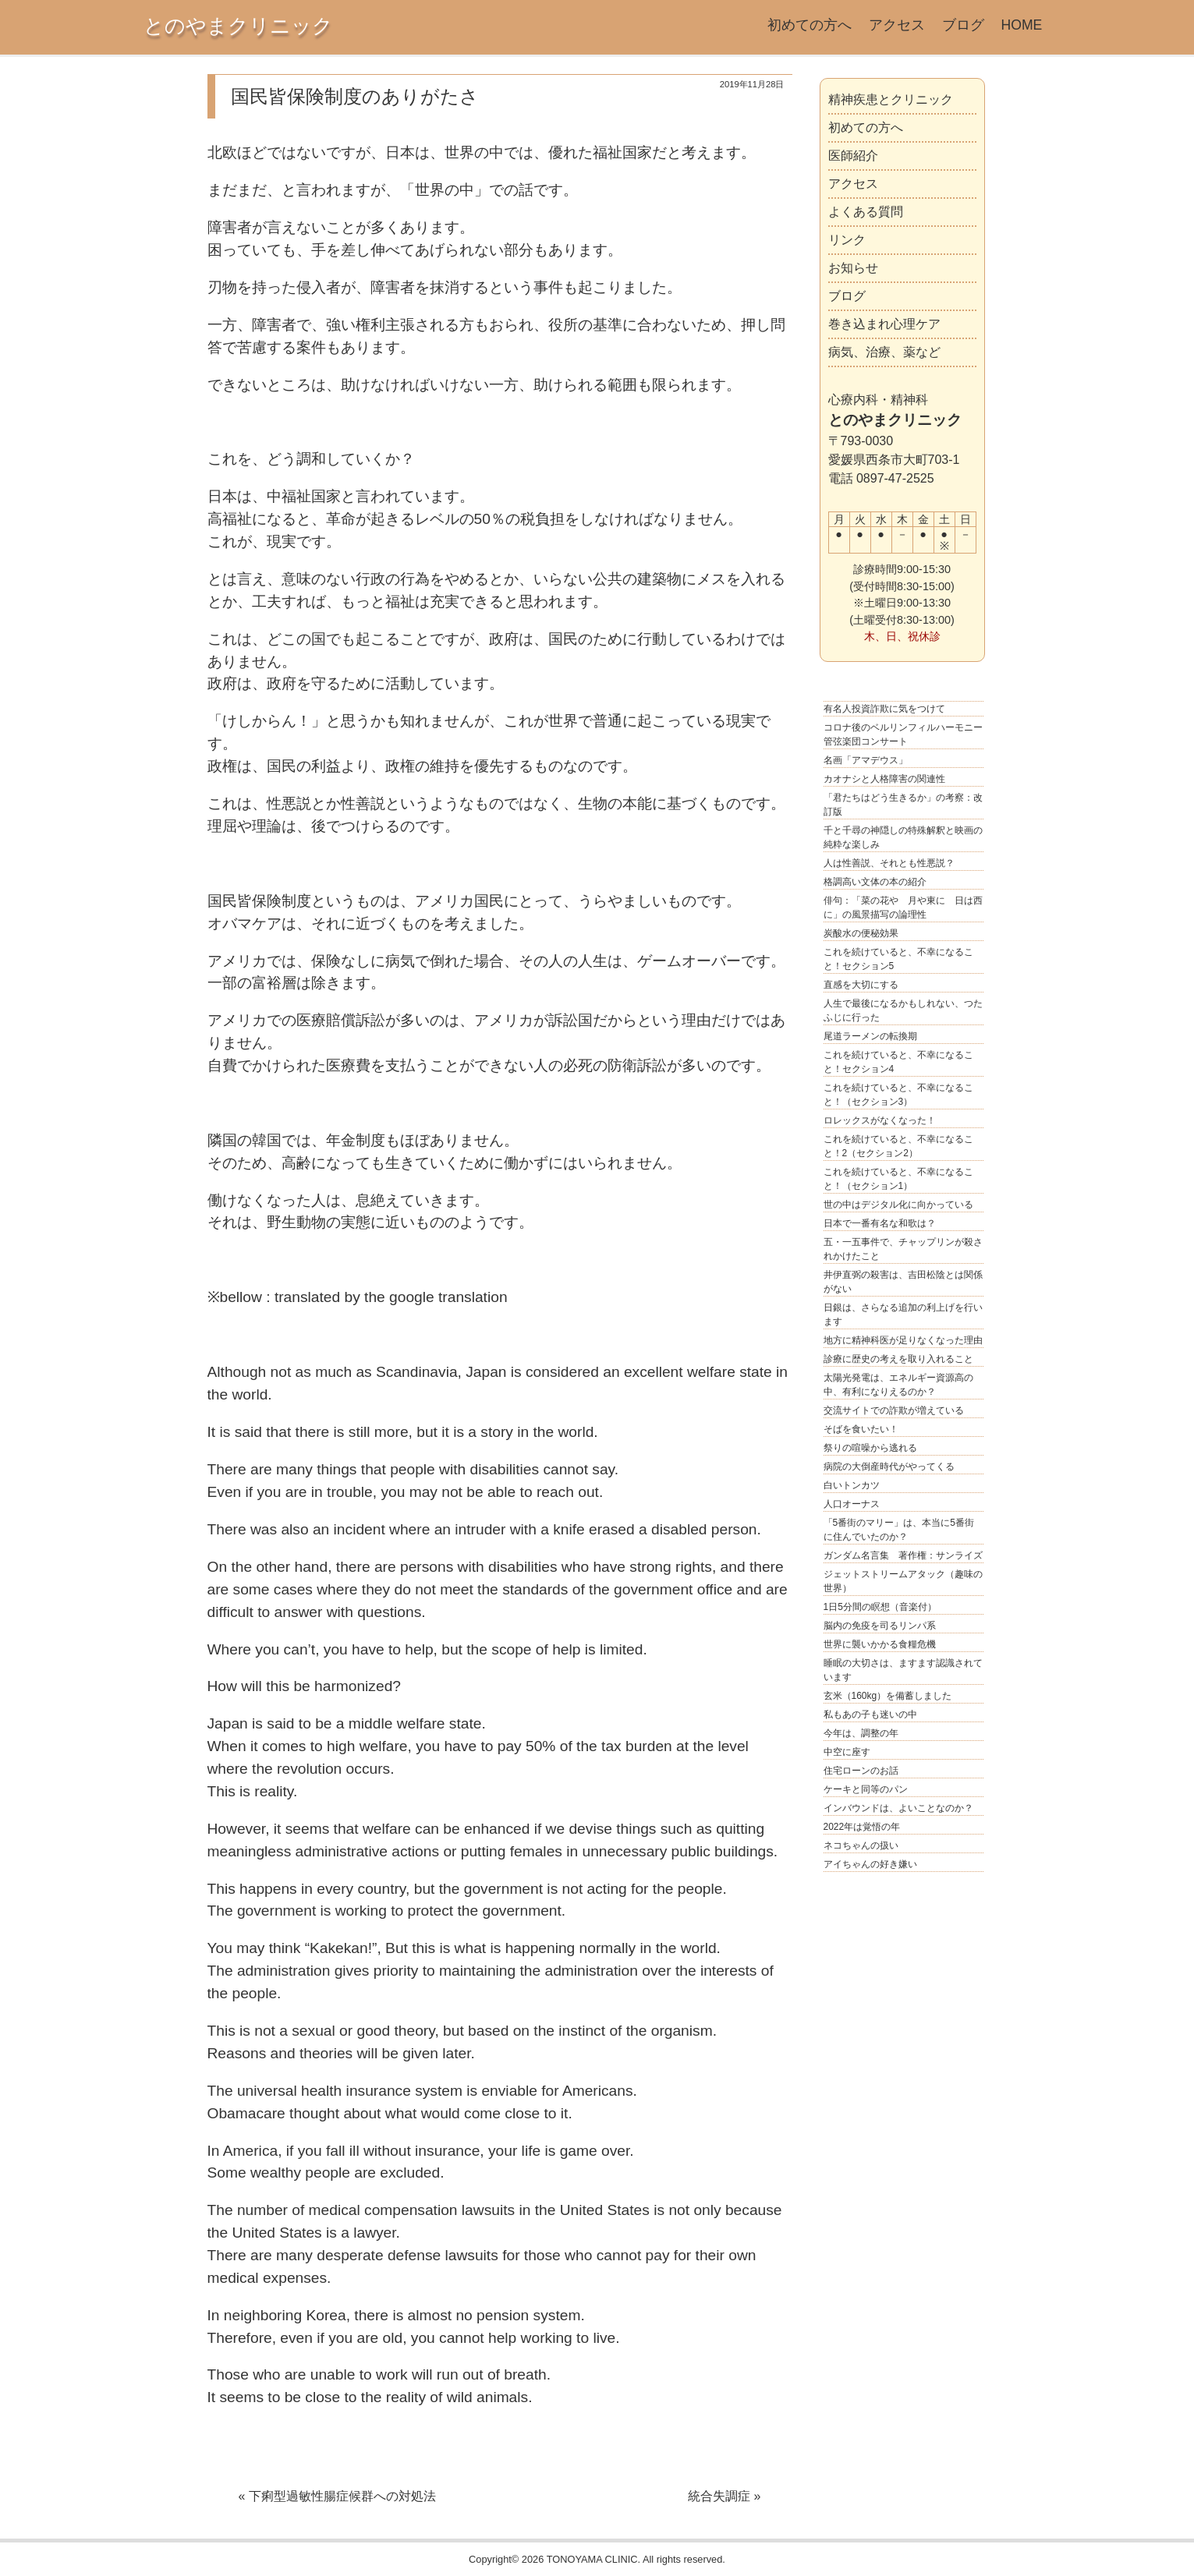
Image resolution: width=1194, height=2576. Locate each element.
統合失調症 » (724, 2496)
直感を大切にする (861, 984)
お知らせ (853, 267)
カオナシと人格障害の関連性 (884, 778)
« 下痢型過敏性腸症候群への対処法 (337, 2496)
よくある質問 (865, 211)
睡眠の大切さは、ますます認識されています (903, 1670)
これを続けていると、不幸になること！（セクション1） (898, 1178)
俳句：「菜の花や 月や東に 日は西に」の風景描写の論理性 (903, 907)
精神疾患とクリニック (890, 99)
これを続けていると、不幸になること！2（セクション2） (898, 1146)
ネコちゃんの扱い (861, 1845)
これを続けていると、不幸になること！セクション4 (898, 1061)
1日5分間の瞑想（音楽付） (880, 1606)
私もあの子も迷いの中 (870, 1714)
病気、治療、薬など (884, 352)
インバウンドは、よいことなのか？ (898, 1808)
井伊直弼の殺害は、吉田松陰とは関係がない (903, 1281)
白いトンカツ (852, 1485)
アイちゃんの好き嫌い (870, 1864)
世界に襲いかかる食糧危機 (880, 1644)
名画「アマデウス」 (866, 760)
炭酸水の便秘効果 (861, 933)
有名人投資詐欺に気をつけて (884, 708)
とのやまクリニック (238, 26)
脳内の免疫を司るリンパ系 (880, 1625)
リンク (847, 239)
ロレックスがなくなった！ (880, 1120)
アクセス (897, 25)
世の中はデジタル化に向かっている (898, 1204)
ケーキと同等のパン (866, 1789)
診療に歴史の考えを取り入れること (898, 1358)
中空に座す (847, 1751)
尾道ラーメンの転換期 (870, 1036)
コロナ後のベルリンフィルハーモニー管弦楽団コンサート (903, 734)
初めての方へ (809, 25)
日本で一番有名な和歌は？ (880, 1223)
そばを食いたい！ (861, 1429)
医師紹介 (853, 155)
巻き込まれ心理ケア (884, 324)
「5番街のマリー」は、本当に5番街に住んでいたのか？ (899, 1529)
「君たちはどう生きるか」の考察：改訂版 (903, 804)
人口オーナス (852, 1504)
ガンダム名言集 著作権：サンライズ (903, 1555)
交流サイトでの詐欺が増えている (894, 1410)
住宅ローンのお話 (861, 1770)
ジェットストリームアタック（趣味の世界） (903, 1581)
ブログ (963, 25)
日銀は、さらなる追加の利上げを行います (903, 1314)
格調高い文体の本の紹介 (875, 881)
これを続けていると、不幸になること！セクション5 (898, 959)
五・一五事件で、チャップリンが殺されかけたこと (903, 1249)
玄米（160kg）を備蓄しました (888, 1695)
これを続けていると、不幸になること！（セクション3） (898, 1094)
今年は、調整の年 (861, 1733)
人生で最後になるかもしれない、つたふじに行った (903, 1010)
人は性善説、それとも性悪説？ (889, 863)
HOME (1022, 25)
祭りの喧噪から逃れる (870, 1447)
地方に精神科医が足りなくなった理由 (903, 1340)
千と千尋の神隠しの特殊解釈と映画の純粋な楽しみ (903, 837)
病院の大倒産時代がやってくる (889, 1466)
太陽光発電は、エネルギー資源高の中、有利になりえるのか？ (898, 1384)
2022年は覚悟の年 (862, 1826)
